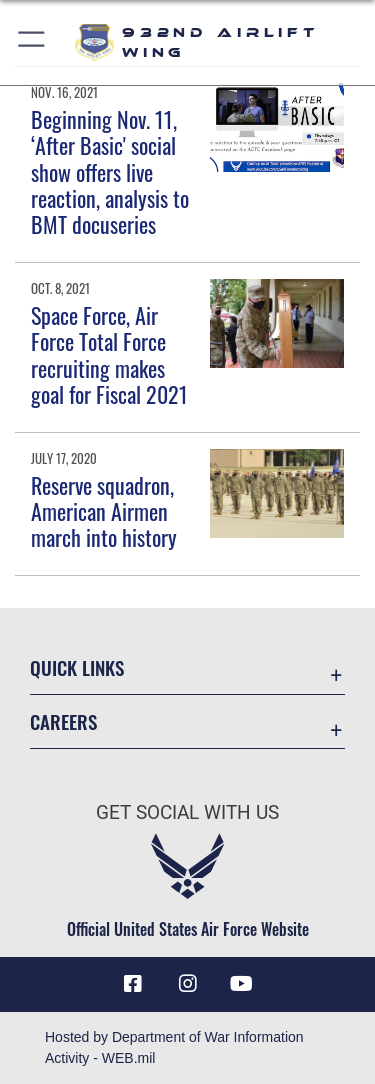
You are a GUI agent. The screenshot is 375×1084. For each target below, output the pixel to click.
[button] (32, 42)
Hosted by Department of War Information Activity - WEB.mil (174, 1047)
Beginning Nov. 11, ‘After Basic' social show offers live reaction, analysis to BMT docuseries (110, 172)
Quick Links (77, 667)
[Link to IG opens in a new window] (188, 984)
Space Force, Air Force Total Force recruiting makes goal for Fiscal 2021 (109, 354)
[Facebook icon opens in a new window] (133, 984)
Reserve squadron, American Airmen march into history (104, 511)
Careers (63, 721)
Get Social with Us (187, 812)
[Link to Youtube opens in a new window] (242, 984)
